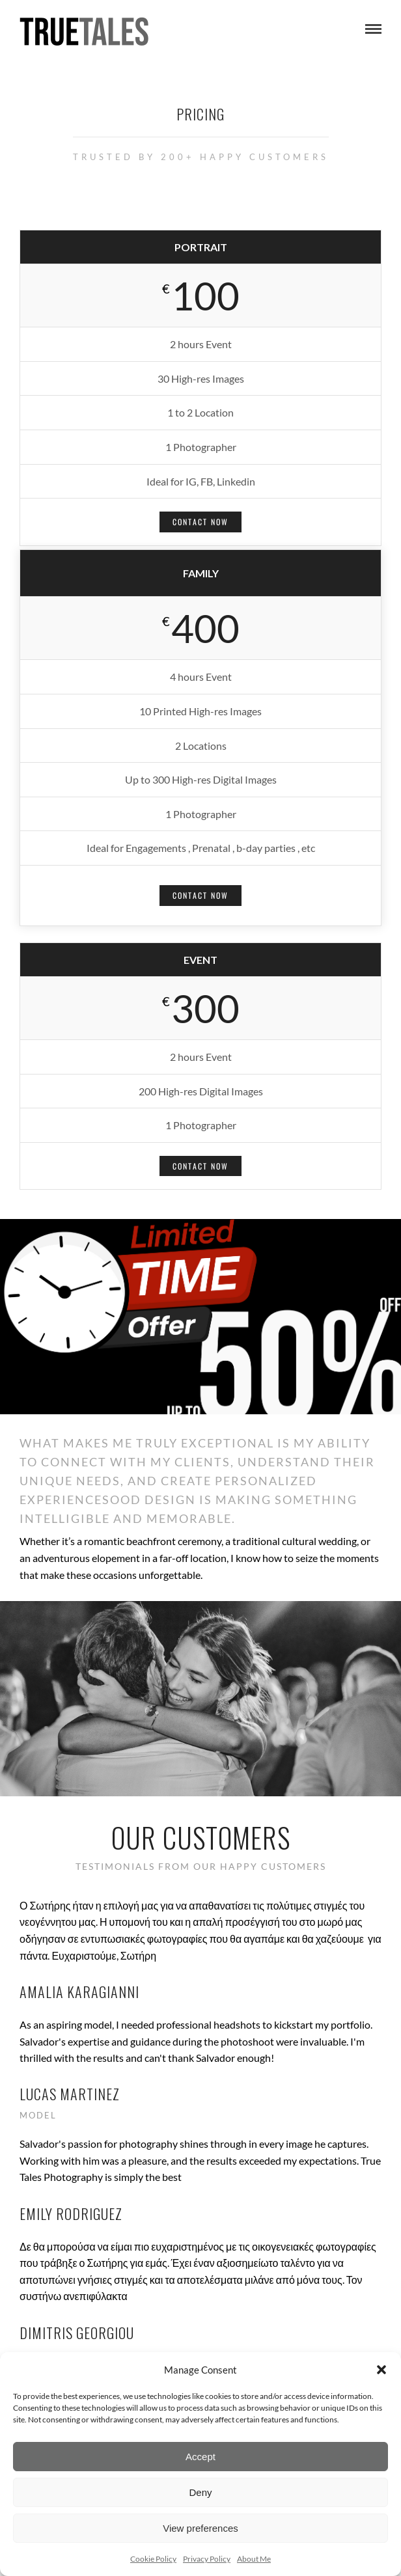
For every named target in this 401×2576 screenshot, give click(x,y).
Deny (200, 2492)
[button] (381, 2369)
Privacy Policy (206, 2559)
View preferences (200, 2528)
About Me (254, 2559)
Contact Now (200, 521)
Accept (200, 2456)
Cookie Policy (153, 2559)
